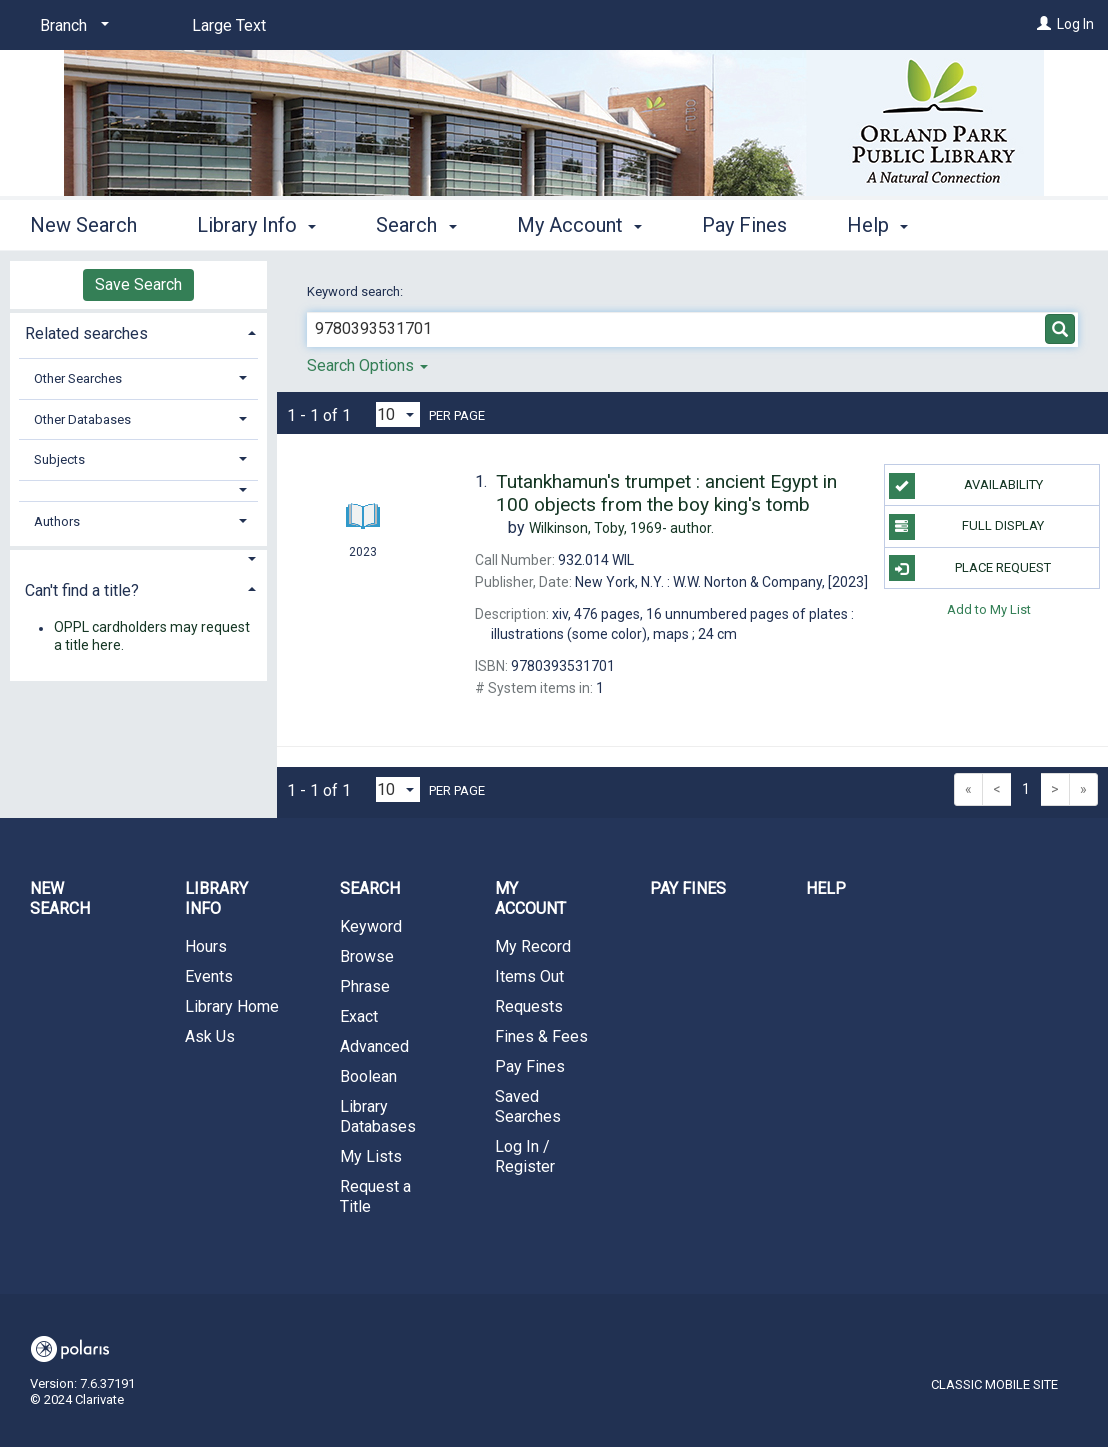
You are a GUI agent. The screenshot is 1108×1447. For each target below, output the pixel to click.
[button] (139, 490)
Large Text (229, 25)
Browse (367, 956)
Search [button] (416, 225)
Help (826, 888)
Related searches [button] (86, 333)
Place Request (970, 568)
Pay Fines (744, 225)
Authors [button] (57, 521)
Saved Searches (528, 1106)
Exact (359, 1016)
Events (209, 976)
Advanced (374, 1046)
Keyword (371, 926)
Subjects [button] (59, 459)
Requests (529, 1006)
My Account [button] (579, 225)
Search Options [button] (367, 365)
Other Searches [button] (78, 378)
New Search (83, 225)
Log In (1075, 24)
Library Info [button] (256, 225)
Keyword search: (356, 291)
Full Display (967, 527)
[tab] (138, 331)
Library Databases (378, 1116)
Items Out (529, 976)
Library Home (232, 1006)
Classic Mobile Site (994, 1384)
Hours (206, 946)
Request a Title (375, 1196)
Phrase (365, 986)
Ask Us (210, 1036)
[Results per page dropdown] (398, 414)
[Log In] (1044, 24)
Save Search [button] (138, 284)
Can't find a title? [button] (82, 590)
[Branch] (71, 26)
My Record (533, 946)
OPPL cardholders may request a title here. (152, 637)
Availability (966, 486)
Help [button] (877, 225)
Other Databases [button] (82, 419)
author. (621, 528)
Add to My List (989, 609)
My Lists (371, 1156)
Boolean (368, 1076)
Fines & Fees (541, 1036)
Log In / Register (525, 1156)
